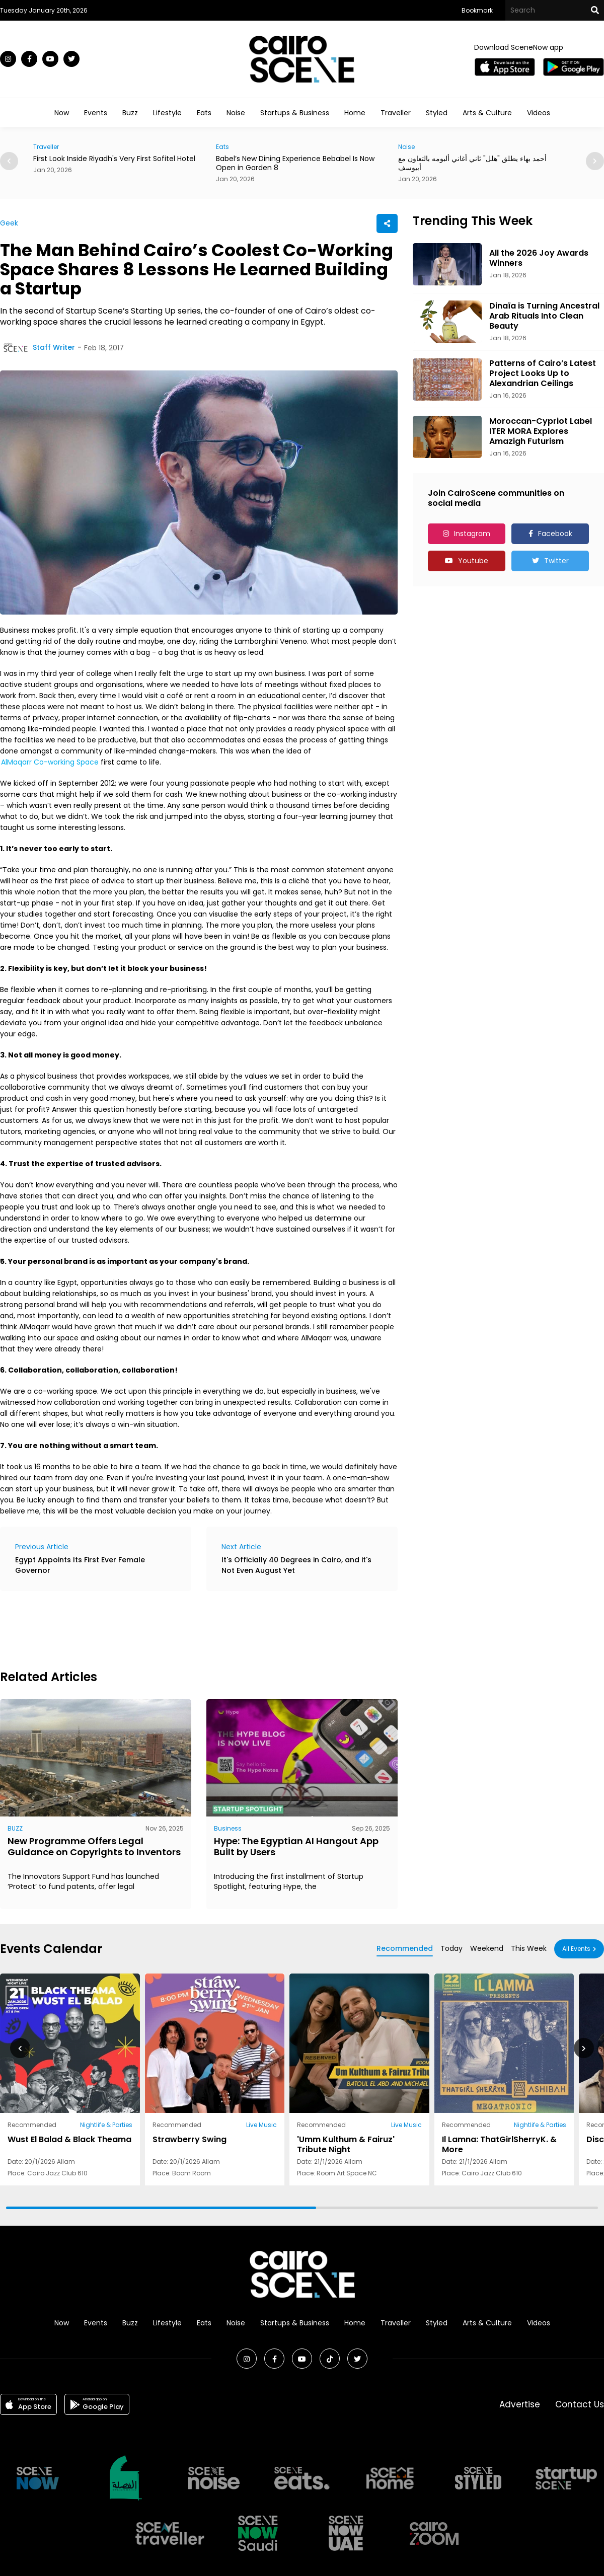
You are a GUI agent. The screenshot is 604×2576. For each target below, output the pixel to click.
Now (61, 112)
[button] (595, 161)
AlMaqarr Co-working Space (50, 762)
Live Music (261, 2124)
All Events (576, 1948)
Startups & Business (294, 112)
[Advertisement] (183, 1628)
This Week (529, 1948)
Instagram (472, 533)
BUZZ (15, 1828)
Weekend (486, 1948)
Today (451, 1948)
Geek (9, 223)
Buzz (130, 112)
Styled (436, 112)
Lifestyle (167, 112)
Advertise (519, 2404)
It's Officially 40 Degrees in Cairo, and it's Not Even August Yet (296, 1565)
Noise (235, 112)
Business (228, 1828)
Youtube (473, 561)
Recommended (404, 1948)
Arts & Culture (487, 112)
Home (354, 112)
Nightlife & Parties (106, 2124)
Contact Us (579, 2404)
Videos (538, 112)
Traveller (396, 112)
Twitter (556, 561)
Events (95, 112)
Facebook (555, 533)
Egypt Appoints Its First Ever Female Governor (80, 1565)
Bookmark (477, 10)
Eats (204, 112)
